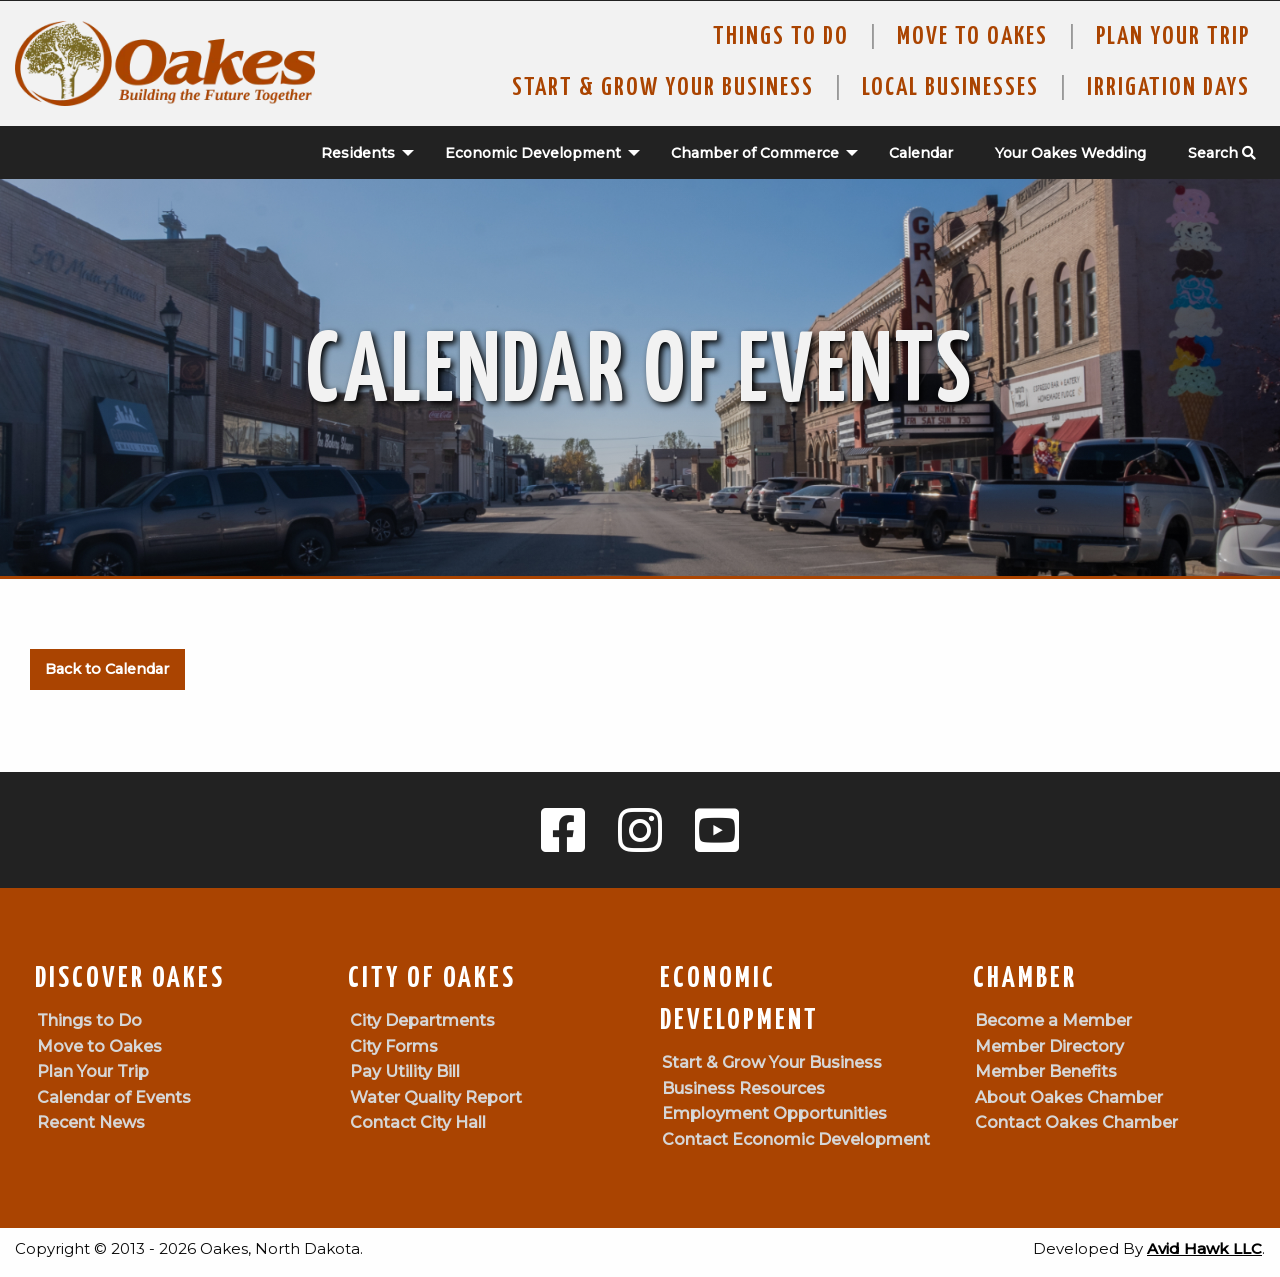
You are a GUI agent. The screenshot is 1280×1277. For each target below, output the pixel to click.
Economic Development (533, 153)
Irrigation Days (1168, 88)
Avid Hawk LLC (1204, 1248)
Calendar (921, 153)
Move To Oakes (972, 37)
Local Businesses (950, 88)
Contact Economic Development (796, 1139)
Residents (358, 153)
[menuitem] (357, 153)
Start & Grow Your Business (663, 88)
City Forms (394, 1046)
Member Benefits (1046, 1071)
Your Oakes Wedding (1070, 153)
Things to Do (781, 37)
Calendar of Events (114, 1097)
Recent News (91, 1122)
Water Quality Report (436, 1097)
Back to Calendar (107, 669)
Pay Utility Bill (405, 1071)
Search (1222, 153)
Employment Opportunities (774, 1113)
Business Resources (743, 1088)
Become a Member (1053, 1020)
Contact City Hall (418, 1122)
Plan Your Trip (1173, 37)
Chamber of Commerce (755, 153)
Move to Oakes (99, 1046)
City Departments (422, 1020)
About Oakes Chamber (1069, 1097)
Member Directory (1049, 1046)
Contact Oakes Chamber (1076, 1122)
